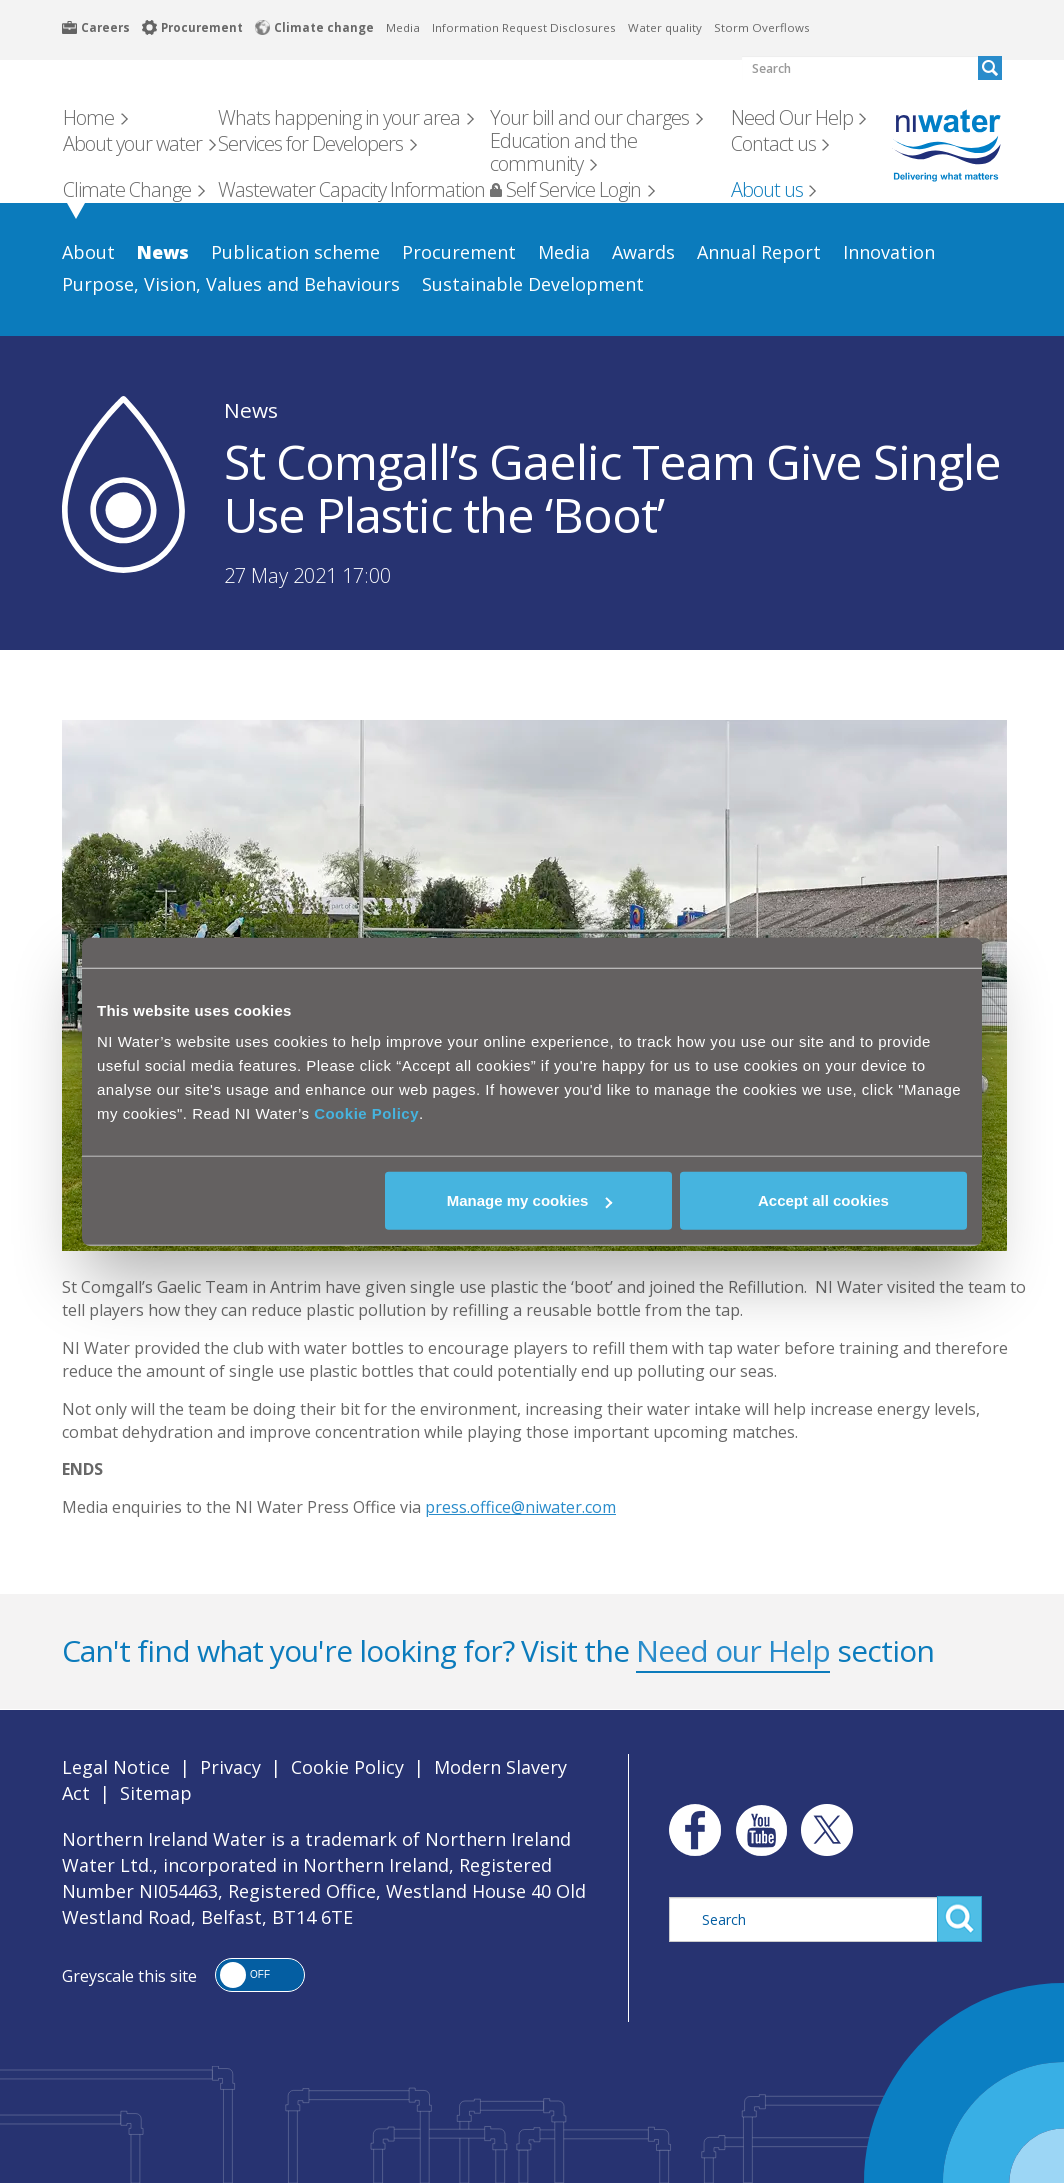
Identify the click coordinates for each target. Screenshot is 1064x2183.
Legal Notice (116, 1767)
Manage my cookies (530, 1200)
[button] (260, 1975)
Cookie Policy (366, 1113)
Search (959, 1919)
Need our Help (733, 1650)
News (251, 410)
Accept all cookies (823, 1200)
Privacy (230, 1767)
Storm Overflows (762, 27)
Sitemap (156, 1793)
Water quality (665, 27)
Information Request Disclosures (524, 27)
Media (403, 27)
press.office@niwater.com (520, 1507)
